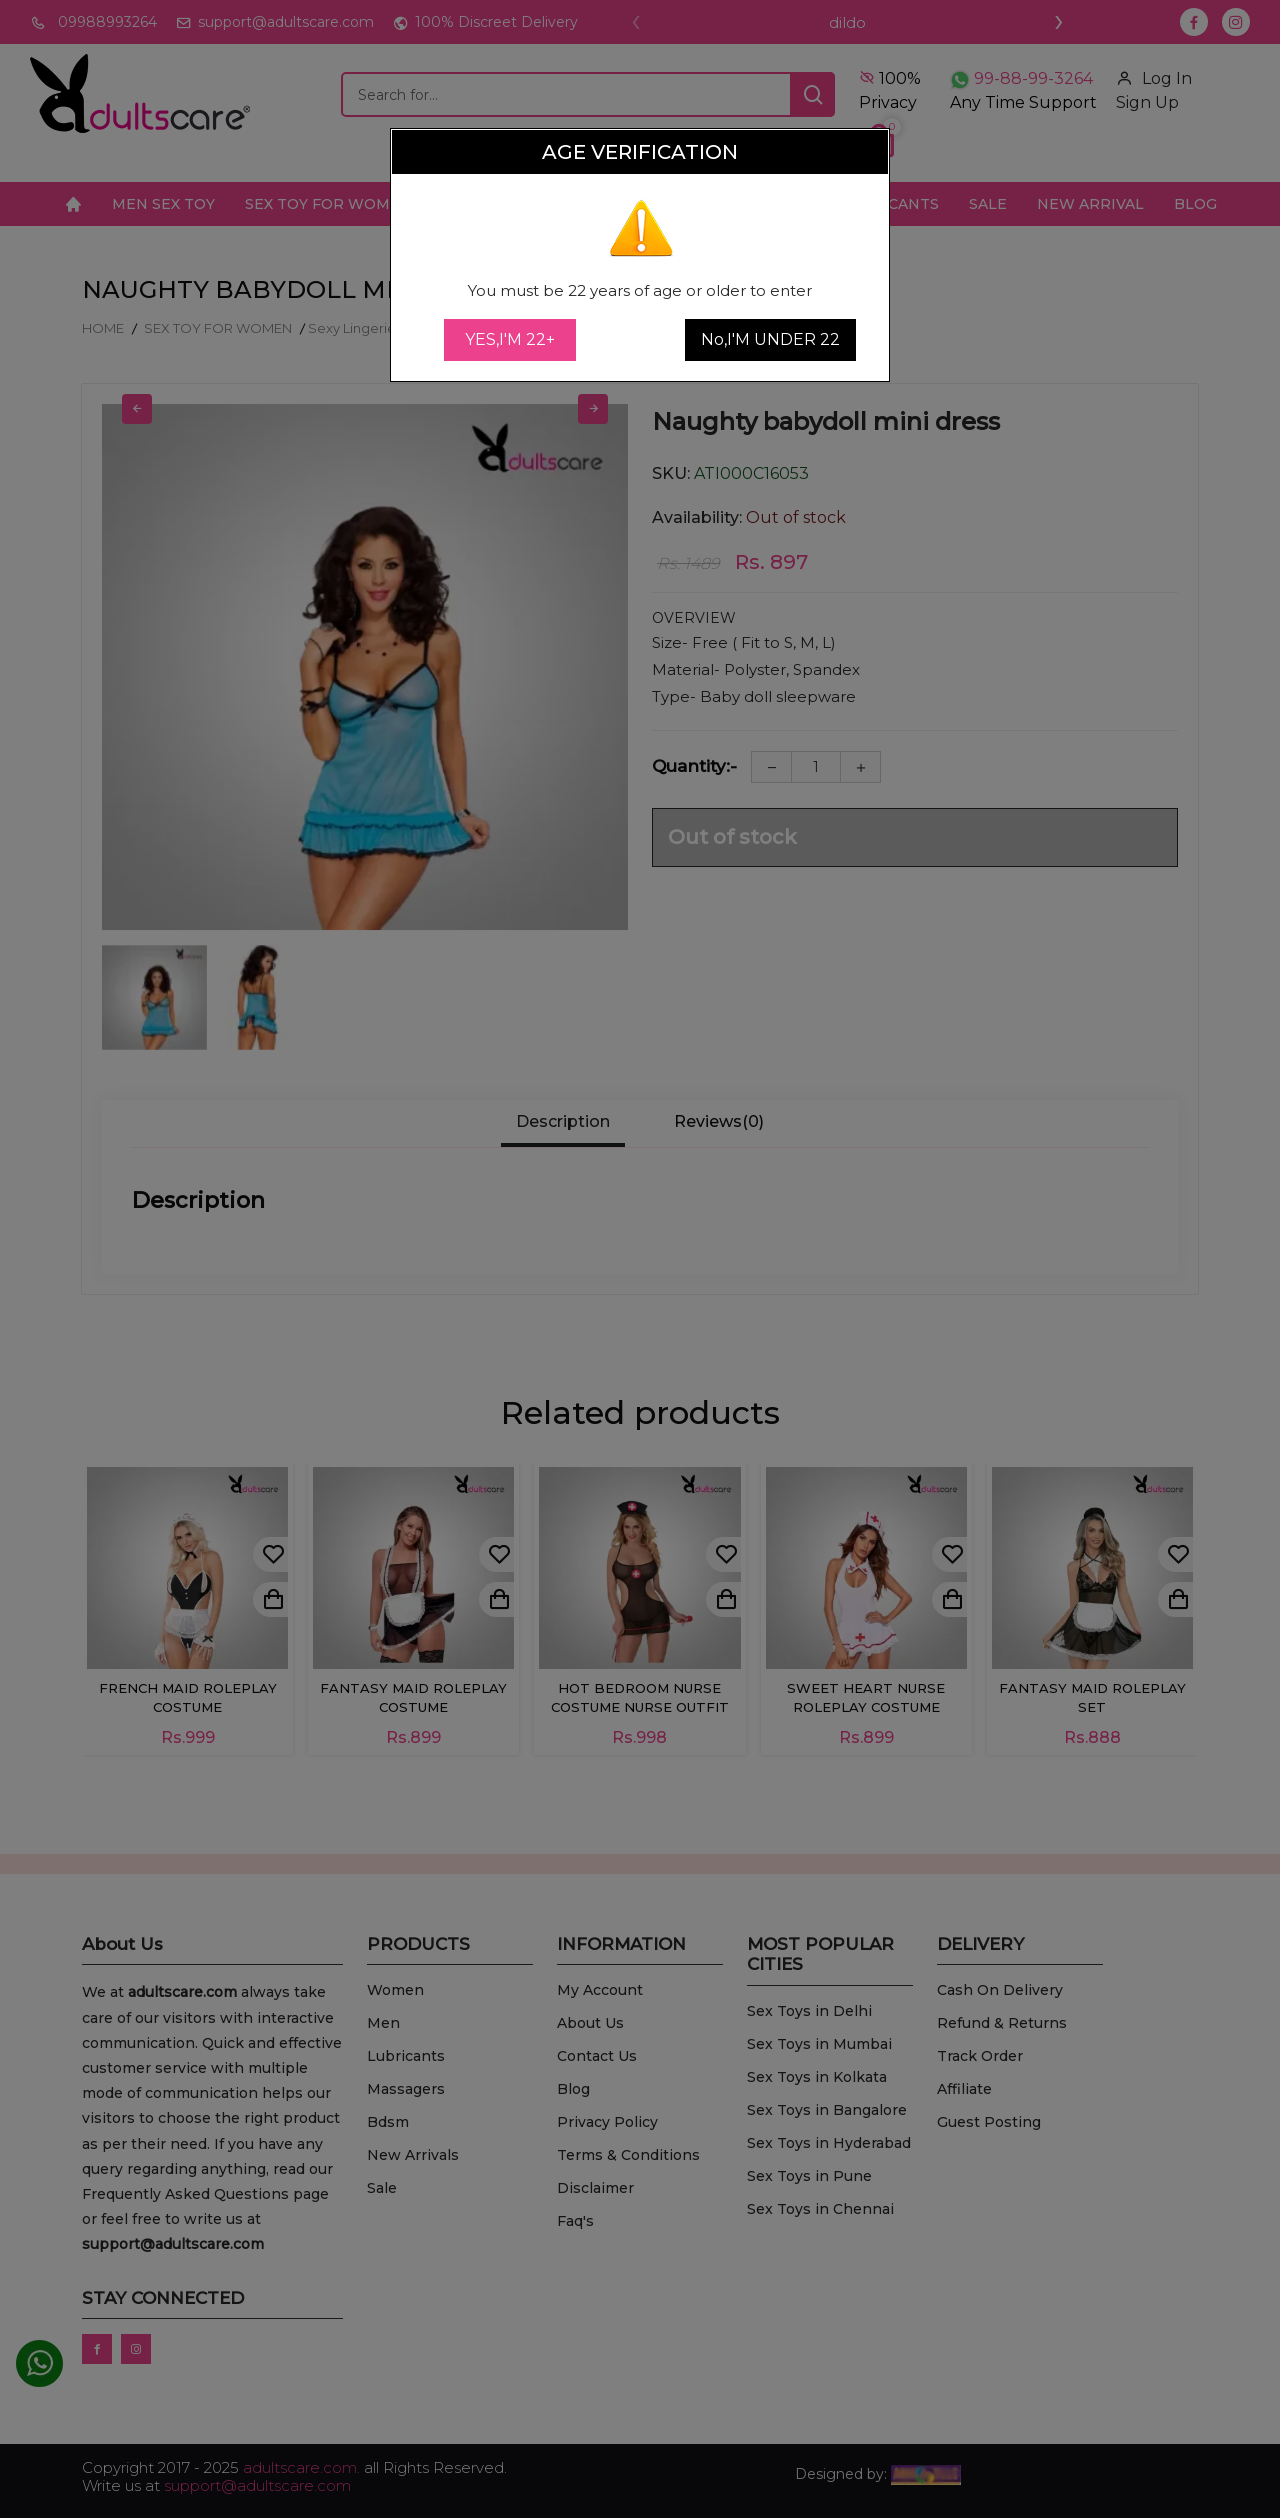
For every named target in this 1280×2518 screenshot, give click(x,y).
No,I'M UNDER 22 (770, 339)
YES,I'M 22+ (510, 339)
